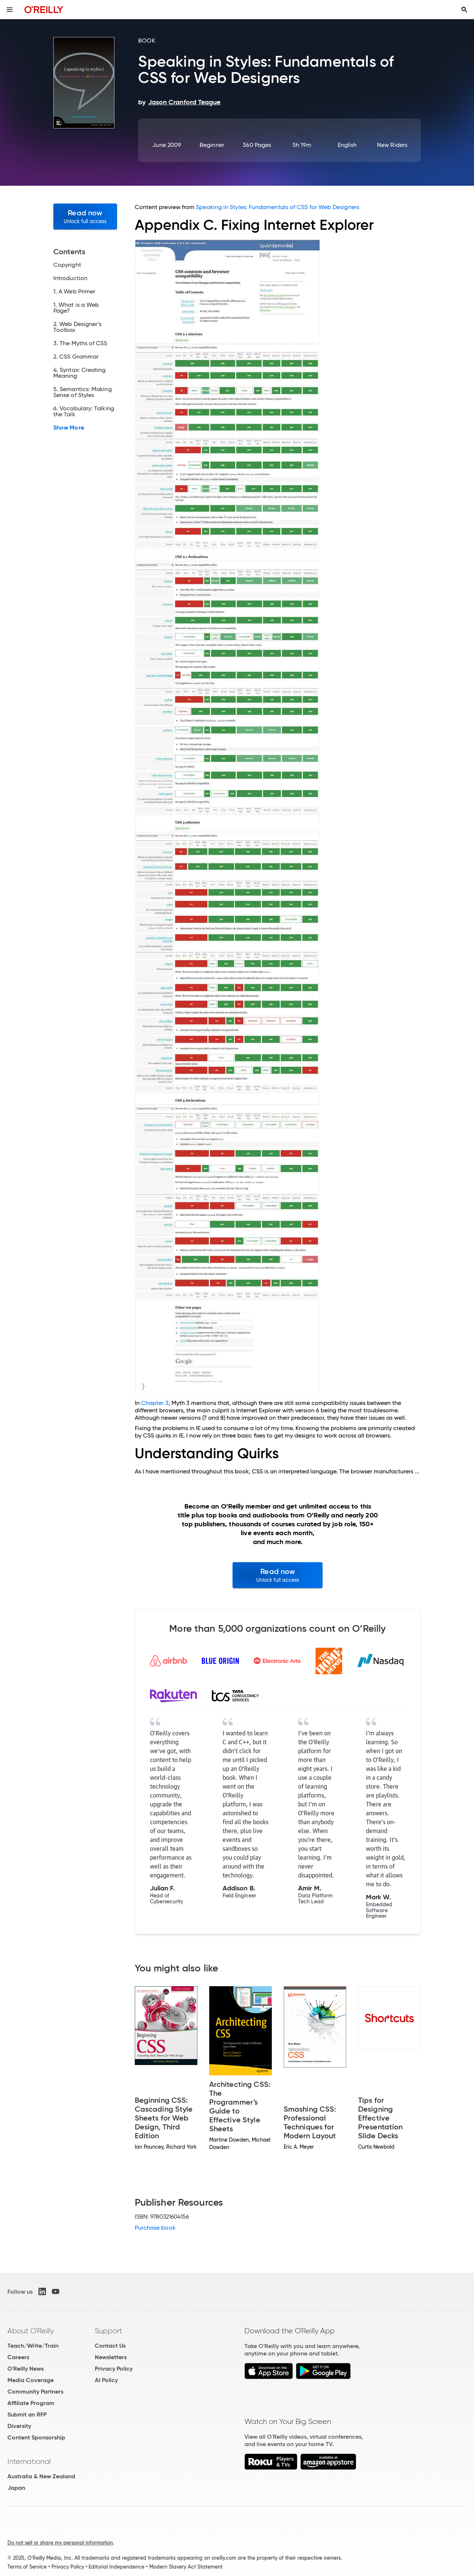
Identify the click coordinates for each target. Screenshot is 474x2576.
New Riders (392, 144)
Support (108, 2330)
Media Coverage (30, 2380)
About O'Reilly (30, 2330)
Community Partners (35, 2391)
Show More (68, 428)
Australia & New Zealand (41, 2476)
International (29, 2461)
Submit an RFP (27, 2414)
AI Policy (106, 2380)
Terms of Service (27, 2566)
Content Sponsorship (36, 2437)
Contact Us (110, 2346)
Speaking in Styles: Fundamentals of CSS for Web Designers (277, 207)
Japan (16, 2488)
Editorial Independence (116, 2566)
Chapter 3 (155, 1402)
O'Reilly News (25, 2368)
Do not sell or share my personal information (60, 2542)
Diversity (19, 2426)
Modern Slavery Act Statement (186, 2566)
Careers (18, 2357)
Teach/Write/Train (33, 2346)
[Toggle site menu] (10, 10)
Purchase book (155, 2227)
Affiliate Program (30, 2403)
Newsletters (111, 2357)
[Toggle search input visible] (464, 10)
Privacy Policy (114, 2368)
